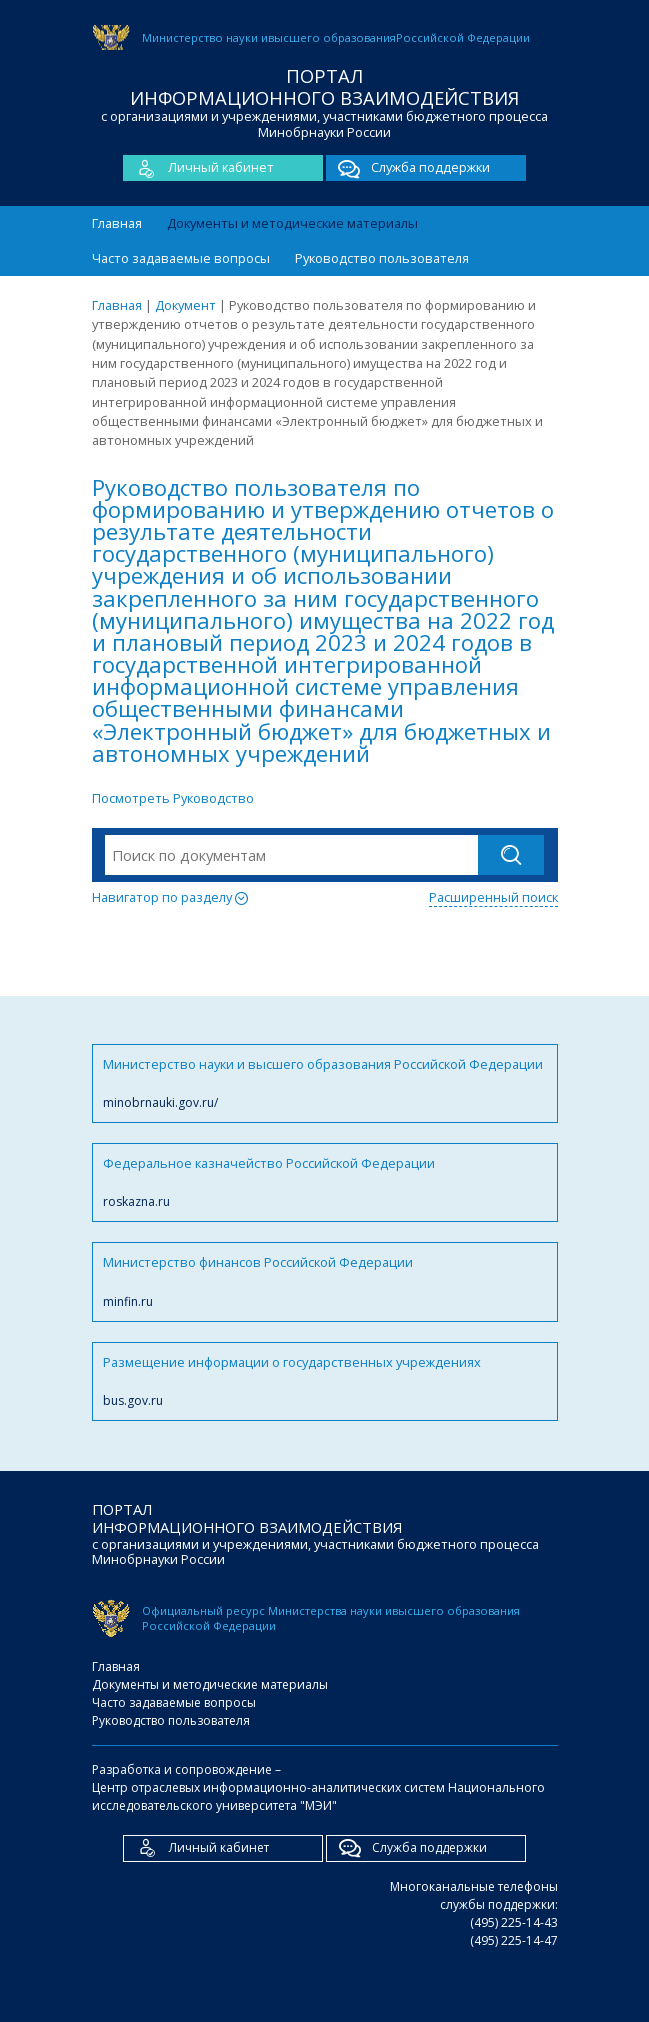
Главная (117, 223)
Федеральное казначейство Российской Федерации (325, 1182)
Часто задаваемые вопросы (181, 258)
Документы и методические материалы (292, 223)
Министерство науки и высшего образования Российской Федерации (325, 1083)
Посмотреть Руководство (173, 798)
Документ (185, 305)
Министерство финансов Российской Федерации (325, 1281)
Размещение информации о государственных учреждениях (325, 1381)
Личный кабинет (198, 168)
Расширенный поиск (493, 897)
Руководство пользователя (382, 258)
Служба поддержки (408, 168)
